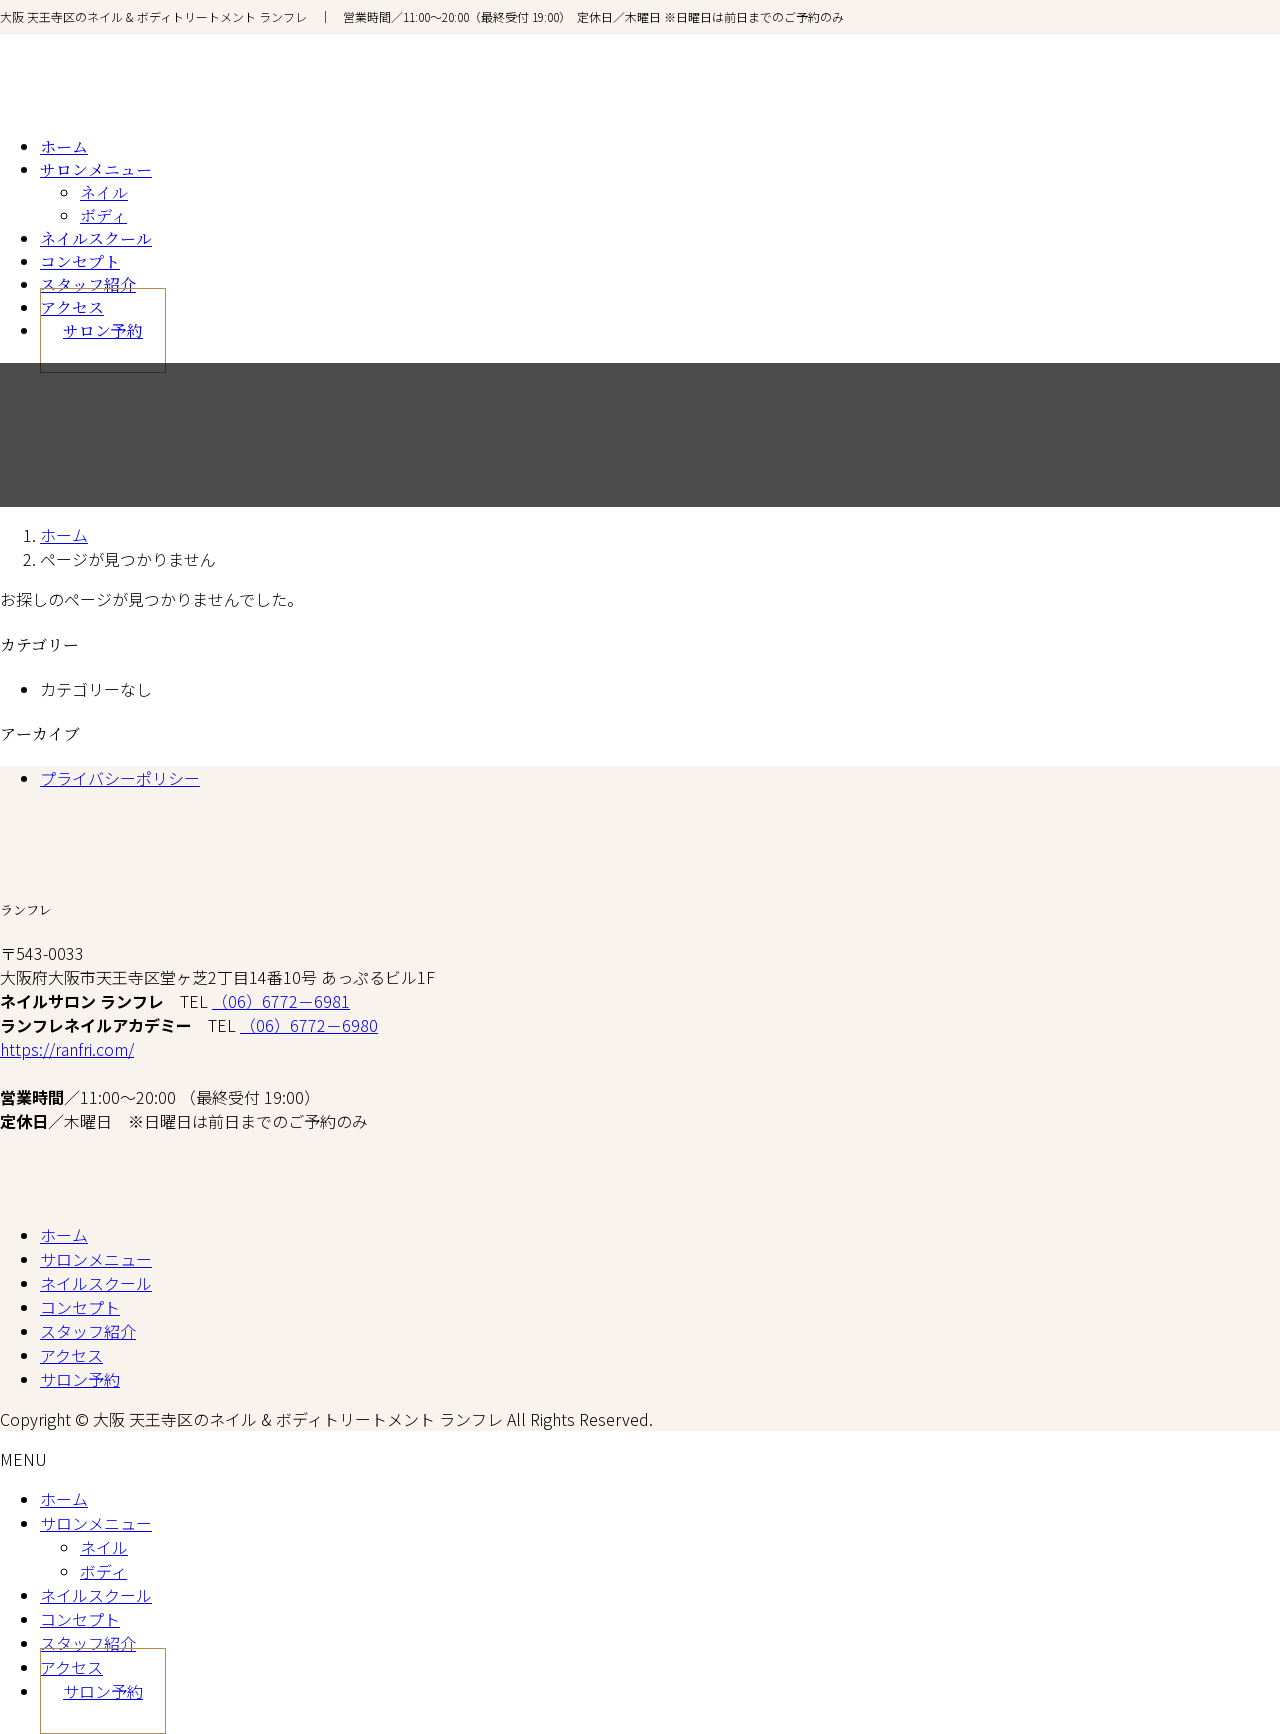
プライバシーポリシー (120, 778)
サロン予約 (80, 1379)
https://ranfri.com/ (67, 1049)
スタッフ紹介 (88, 1331)
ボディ (103, 215)
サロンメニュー (96, 1259)
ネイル (104, 192)
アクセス (71, 1355)
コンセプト (80, 1307)
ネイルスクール (96, 1283)
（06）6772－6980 (309, 1025)
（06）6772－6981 (281, 1001)
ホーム (64, 1235)
